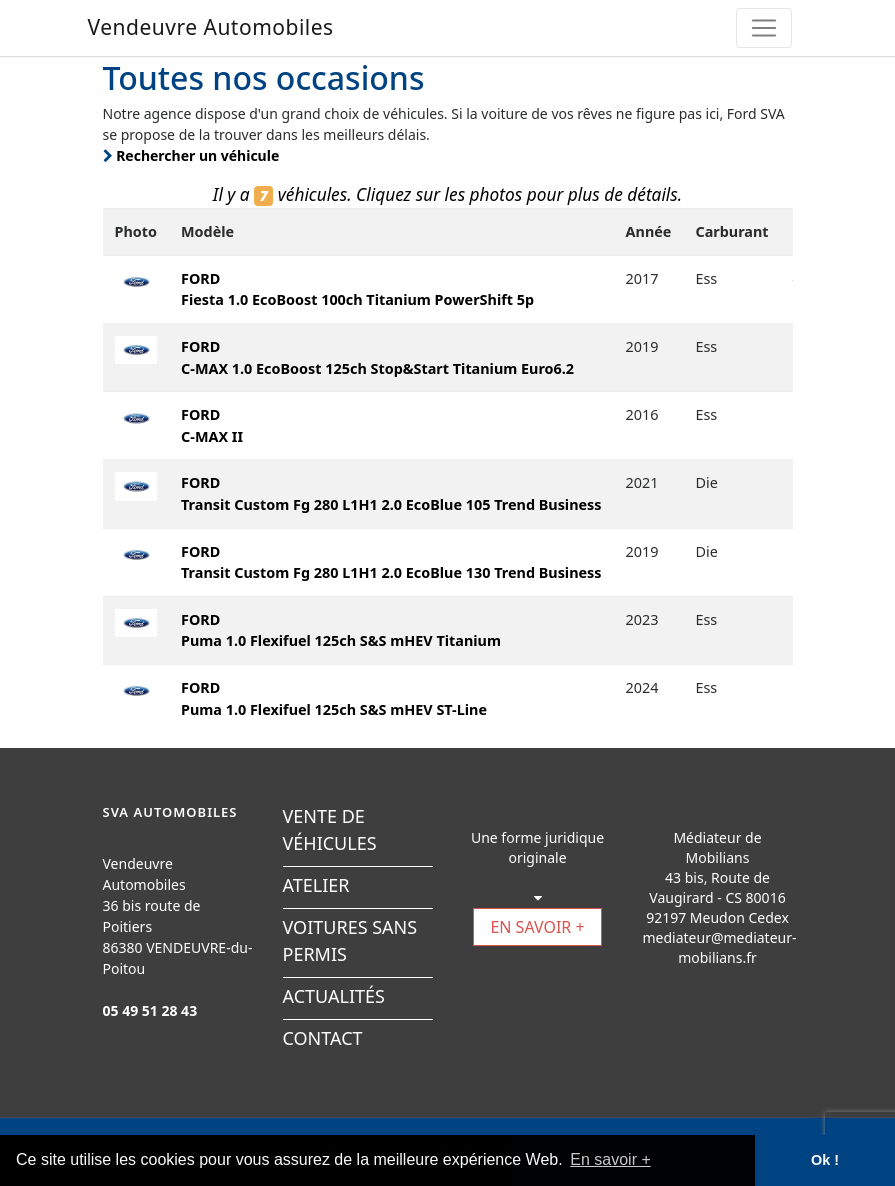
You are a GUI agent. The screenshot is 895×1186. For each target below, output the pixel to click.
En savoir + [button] (610, 1159)
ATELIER (316, 885)
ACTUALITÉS (334, 996)
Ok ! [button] (825, 1160)
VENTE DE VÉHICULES (330, 829)
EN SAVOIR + (537, 927)
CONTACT (323, 1038)
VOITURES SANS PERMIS (350, 940)
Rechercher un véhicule (191, 155)
